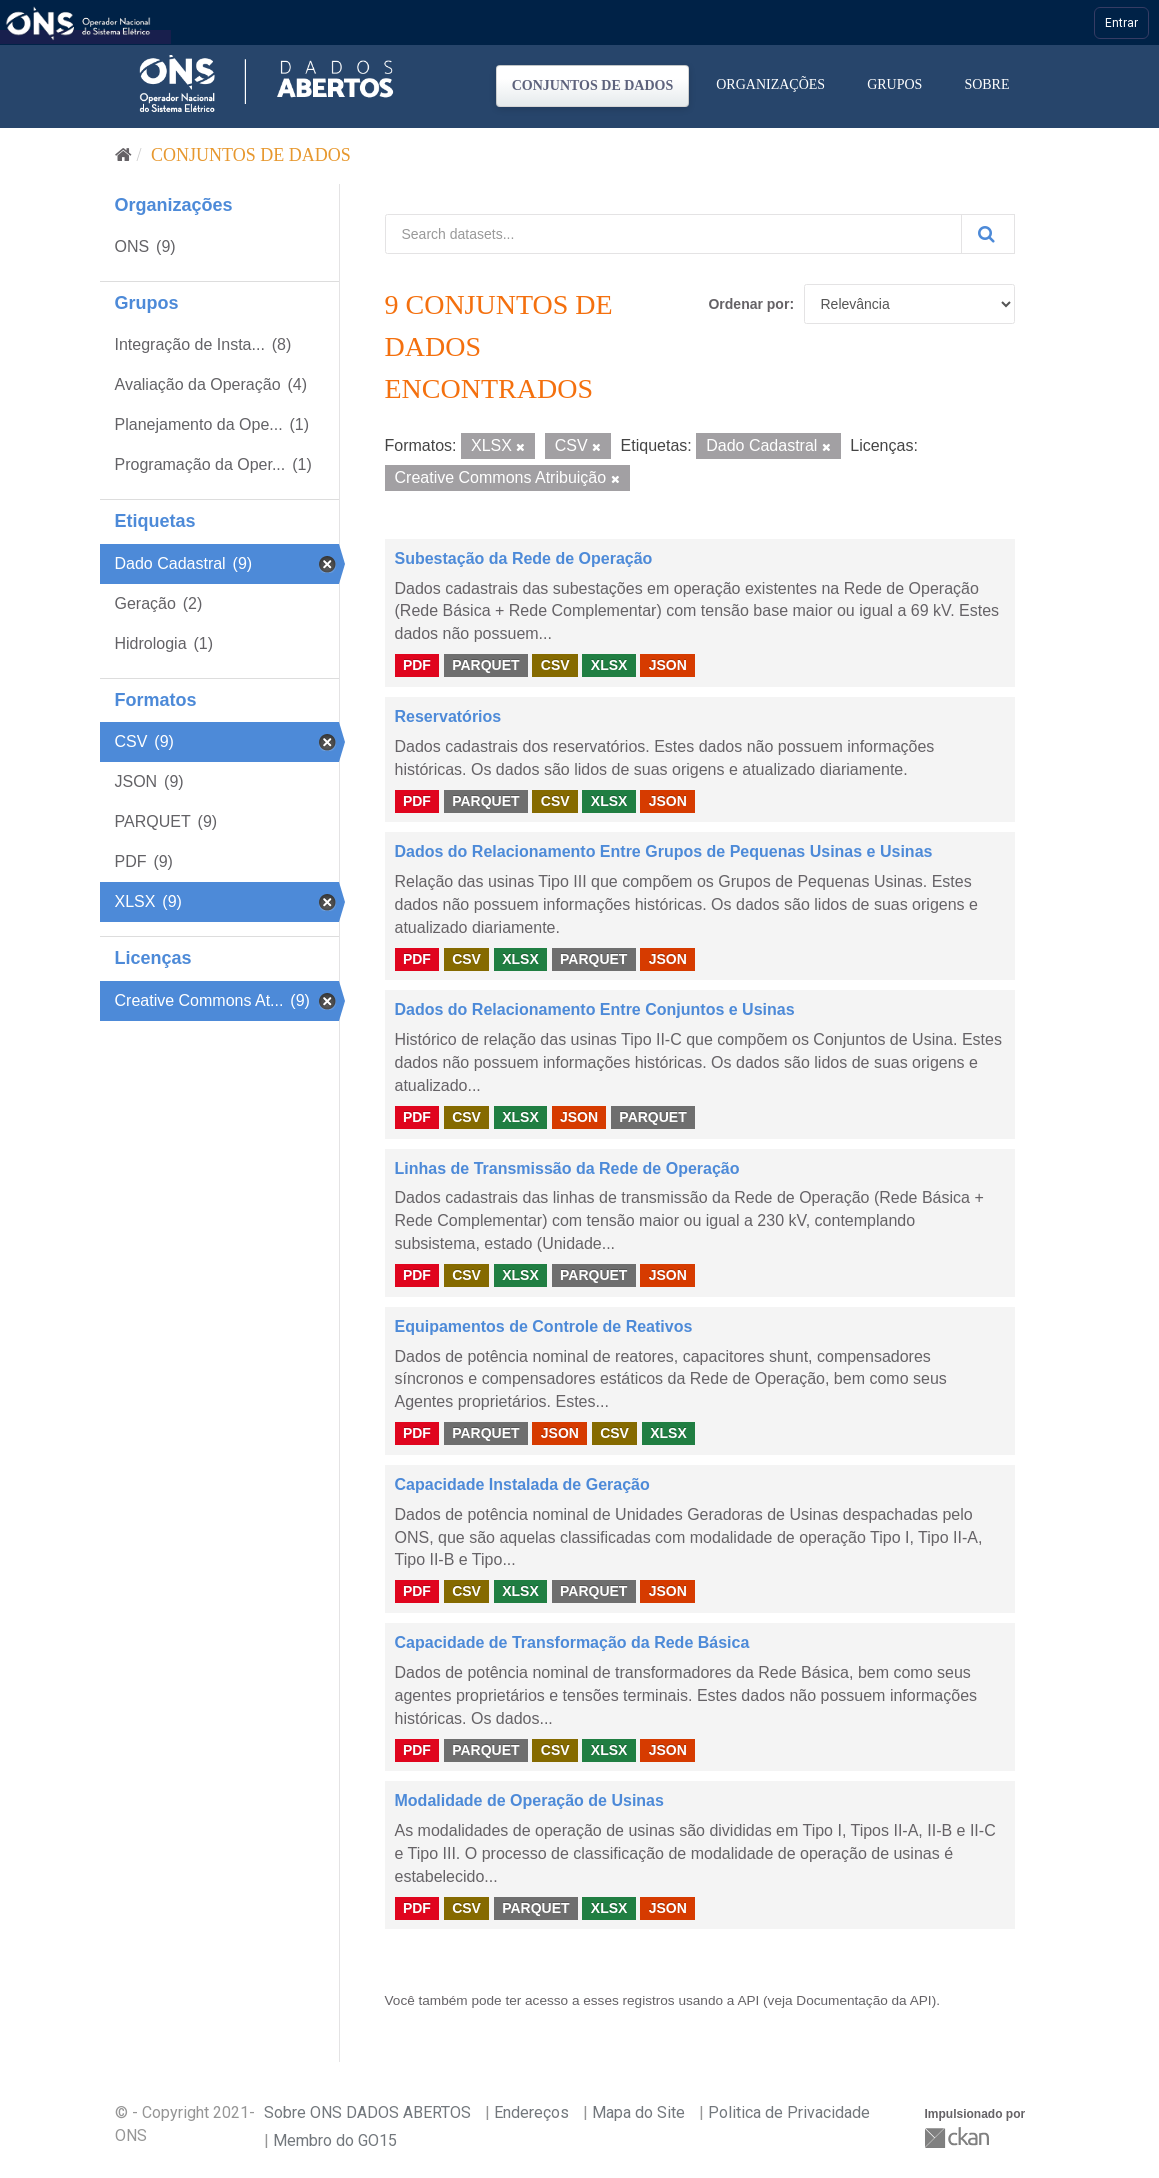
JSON (668, 665)
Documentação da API (863, 2000)
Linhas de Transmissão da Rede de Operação (567, 1168)
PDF (417, 665)
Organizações (770, 84)
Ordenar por (748, 304)
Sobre (986, 84)
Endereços (531, 2112)
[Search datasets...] (673, 234)
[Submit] (988, 234)
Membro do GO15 (335, 2140)
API (748, 2000)
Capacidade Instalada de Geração (522, 1484)
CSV (555, 665)
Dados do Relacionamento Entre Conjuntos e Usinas (595, 1009)
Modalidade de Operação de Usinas (529, 1800)
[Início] (123, 155)
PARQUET (485, 665)
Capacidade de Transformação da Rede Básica (572, 1642)
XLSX (609, 665)
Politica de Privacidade (789, 2112)
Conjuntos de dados (593, 85)
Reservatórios (448, 716)
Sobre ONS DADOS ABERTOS (367, 2112)
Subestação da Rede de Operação (524, 558)
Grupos (894, 84)
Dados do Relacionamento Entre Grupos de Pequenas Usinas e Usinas (664, 851)
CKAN (959, 2137)
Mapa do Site (638, 2112)
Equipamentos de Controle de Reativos (544, 1326)
